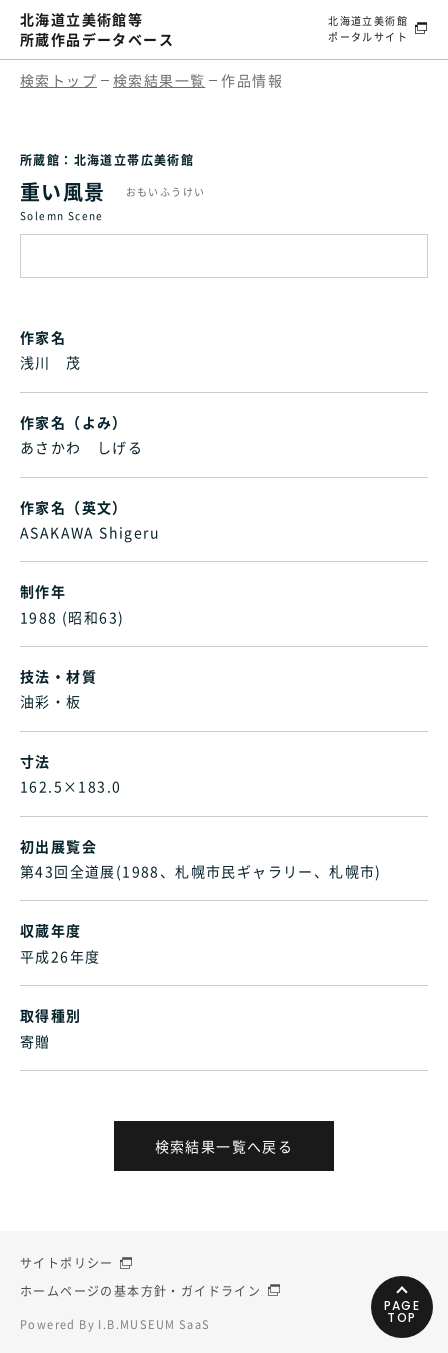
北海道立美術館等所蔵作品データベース (97, 29)
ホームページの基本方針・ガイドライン (140, 1291)
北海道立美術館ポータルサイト (368, 28)
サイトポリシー (67, 1263)
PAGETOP (402, 1311)
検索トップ (58, 80)
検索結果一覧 (159, 80)
